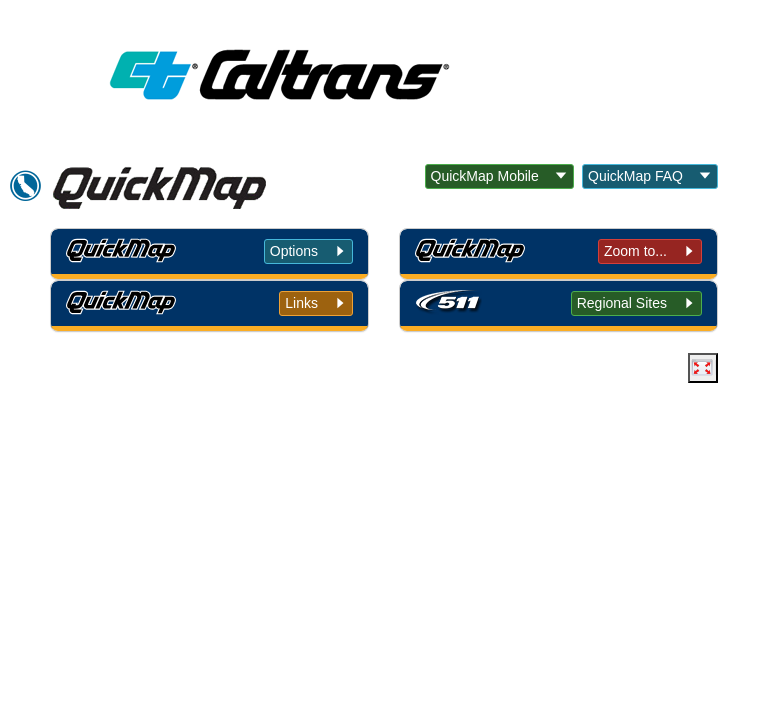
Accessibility (524, 515)
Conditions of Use (262, 515)
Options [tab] (294, 251)
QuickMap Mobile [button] (485, 176)
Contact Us (636, 515)
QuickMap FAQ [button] (635, 176)
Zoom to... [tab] (635, 251)
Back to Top (129, 515)
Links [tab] (301, 303)
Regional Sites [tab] (622, 303)
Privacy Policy (401, 515)
